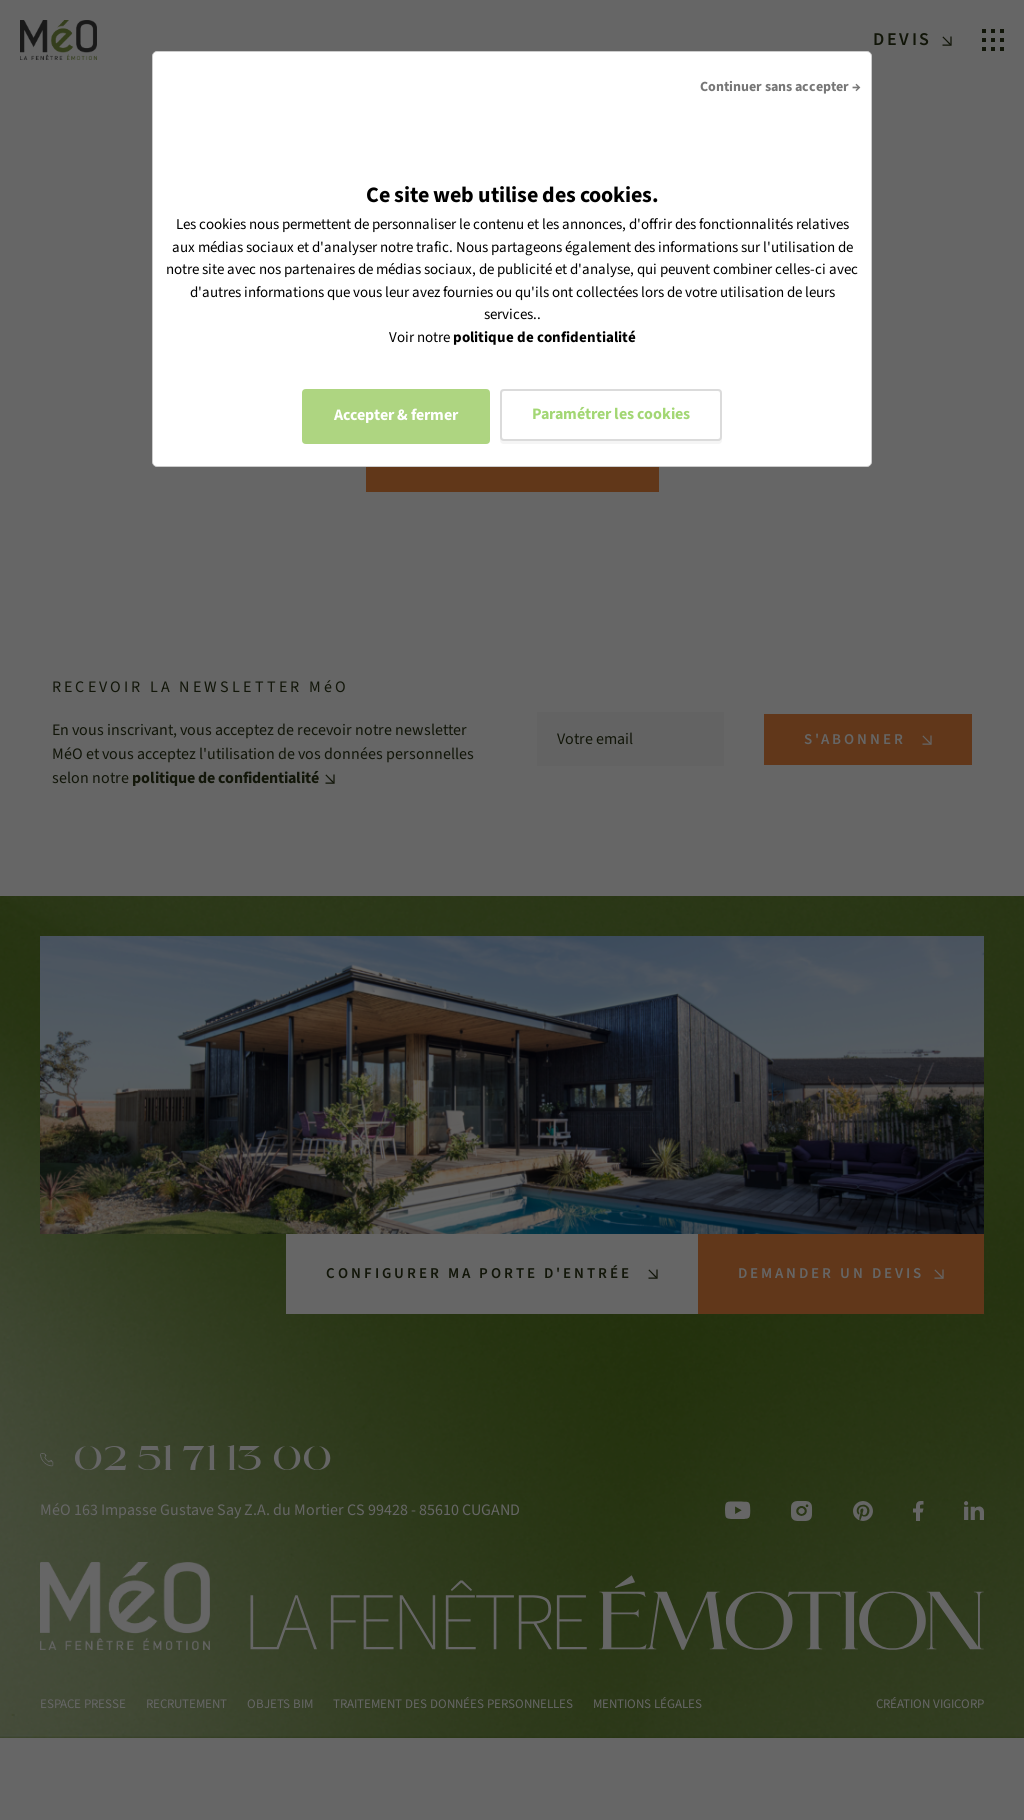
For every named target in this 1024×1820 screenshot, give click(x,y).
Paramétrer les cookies (611, 414)
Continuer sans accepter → (780, 87)
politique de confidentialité (544, 337)
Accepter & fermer (396, 415)
